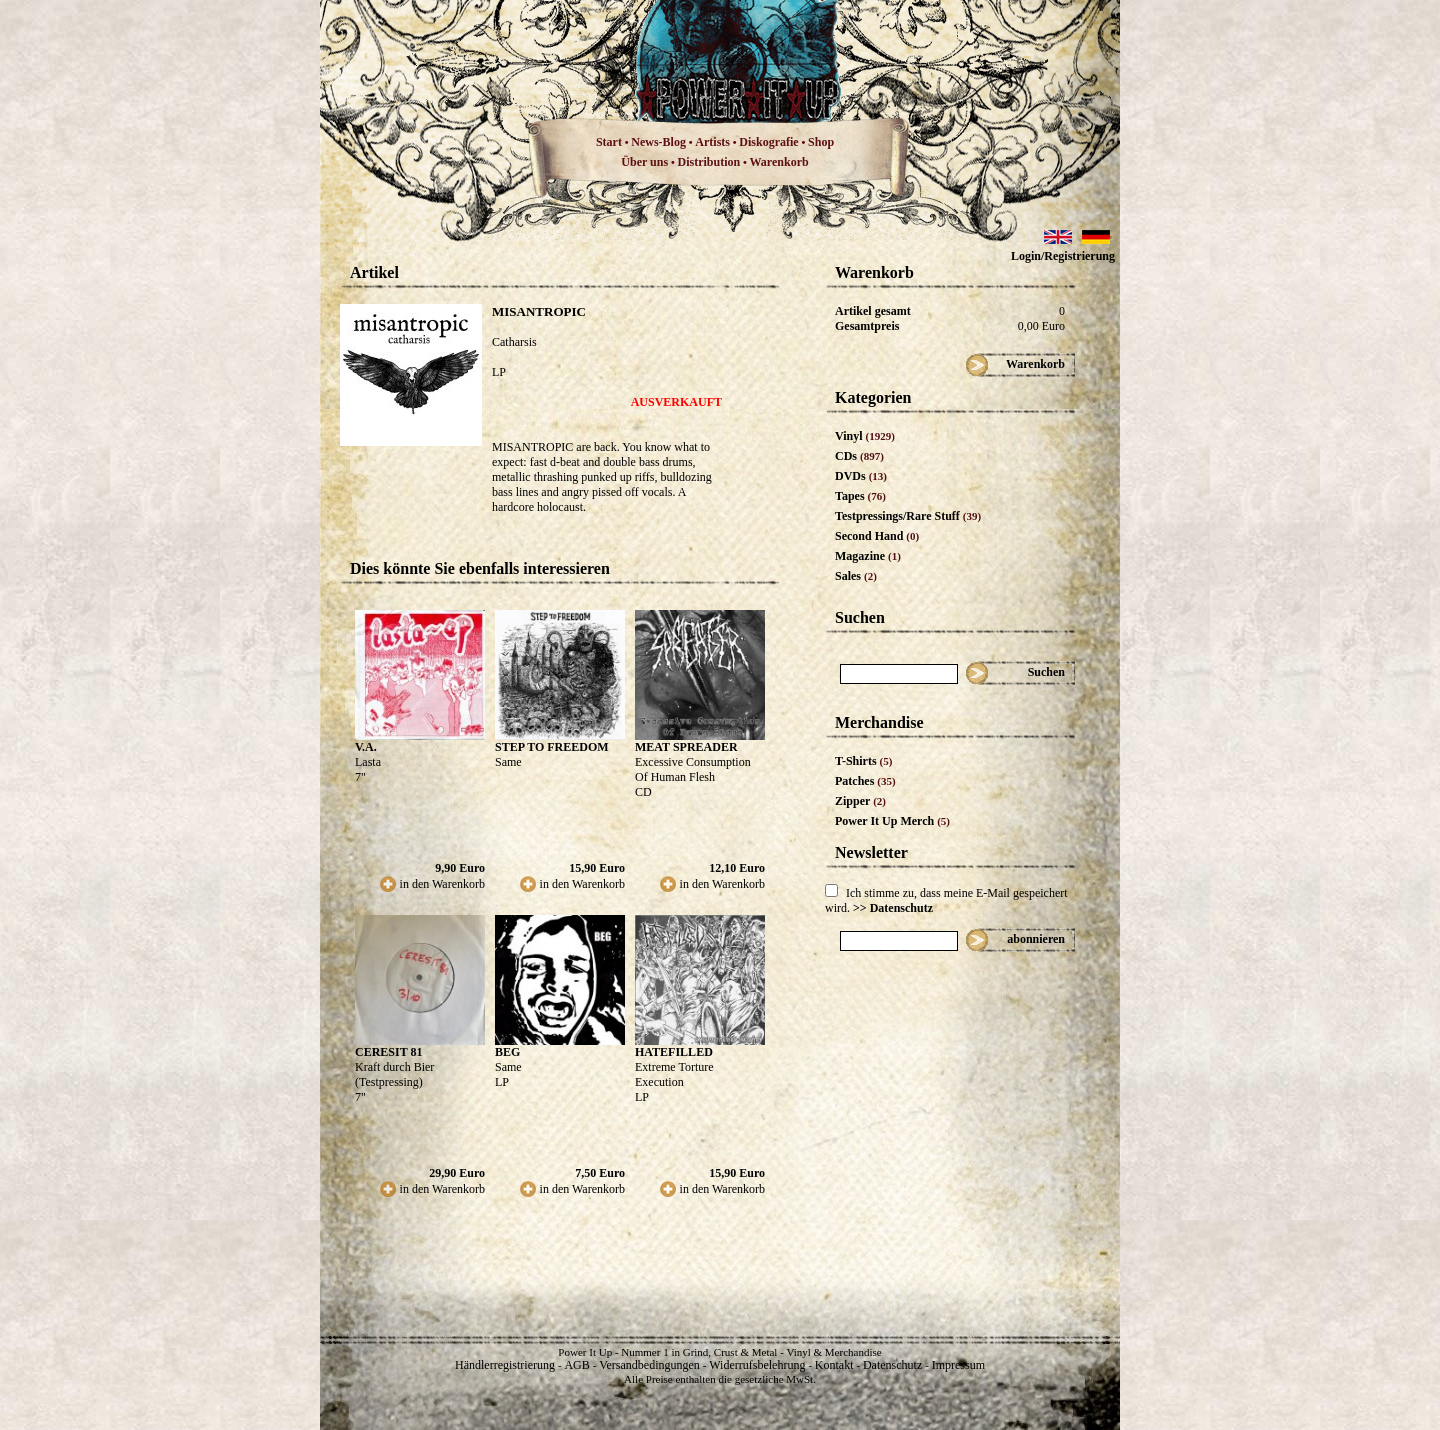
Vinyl (865, 436)
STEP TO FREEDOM (552, 747)
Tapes (860, 496)
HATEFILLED (674, 1052)
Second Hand (877, 536)
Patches (865, 781)
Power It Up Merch (892, 821)
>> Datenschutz (893, 908)
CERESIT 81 (388, 1052)
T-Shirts (863, 761)
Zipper (860, 801)
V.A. (366, 747)
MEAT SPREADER (686, 747)
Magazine (868, 556)
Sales (856, 576)
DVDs (861, 476)
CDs (859, 456)
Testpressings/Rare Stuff (908, 516)
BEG (507, 1052)
